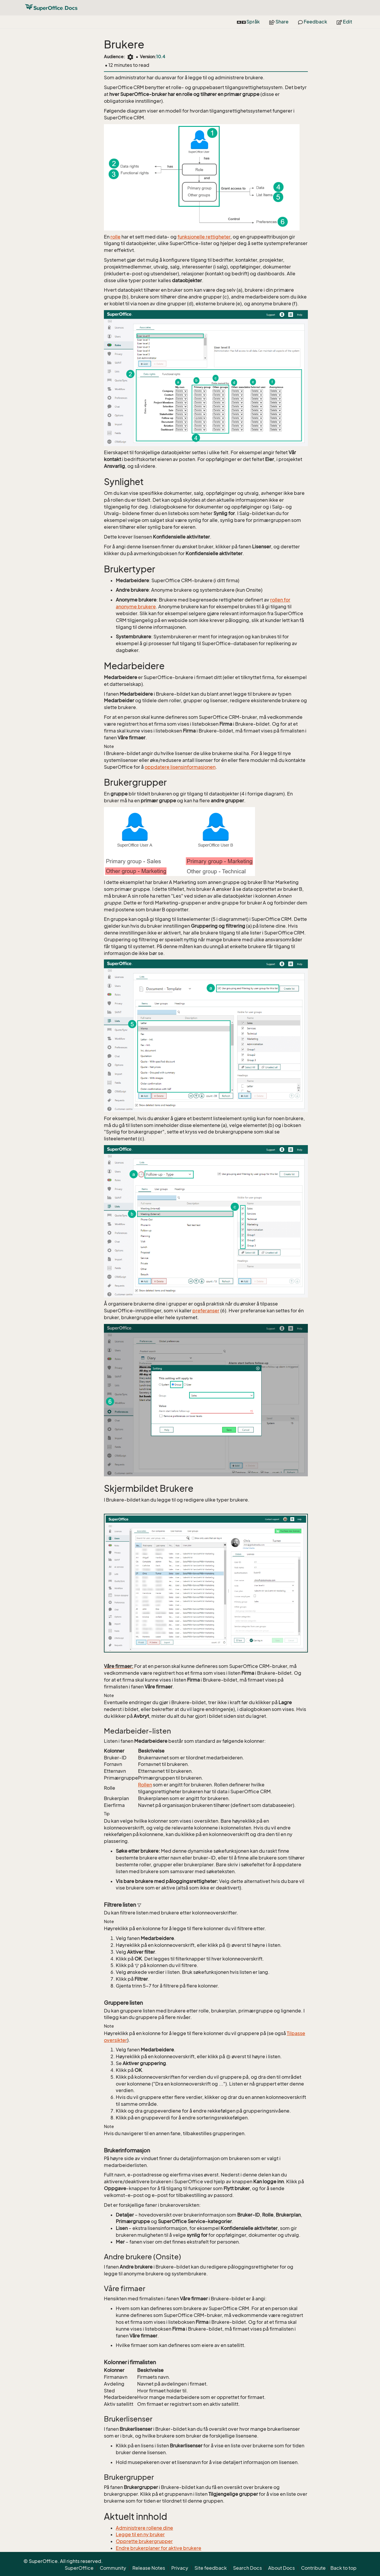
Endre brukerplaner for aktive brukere (158, 2548)
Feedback (312, 22)
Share (279, 22)
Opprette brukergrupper (144, 2541)
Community (113, 2568)
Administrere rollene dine (144, 2528)
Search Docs (247, 2568)
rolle (115, 237)
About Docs (281, 2568)
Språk (248, 22)
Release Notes (148, 2568)
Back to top (343, 2568)
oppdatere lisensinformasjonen (180, 767)
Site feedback (210, 2568)
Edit (344, 22)
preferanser (205, 1311)
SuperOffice (79, 2568)
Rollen (145, 1785)
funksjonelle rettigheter (204, 237)
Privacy (179, 2568)
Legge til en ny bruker (140, 2534)
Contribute (313, 2568)
